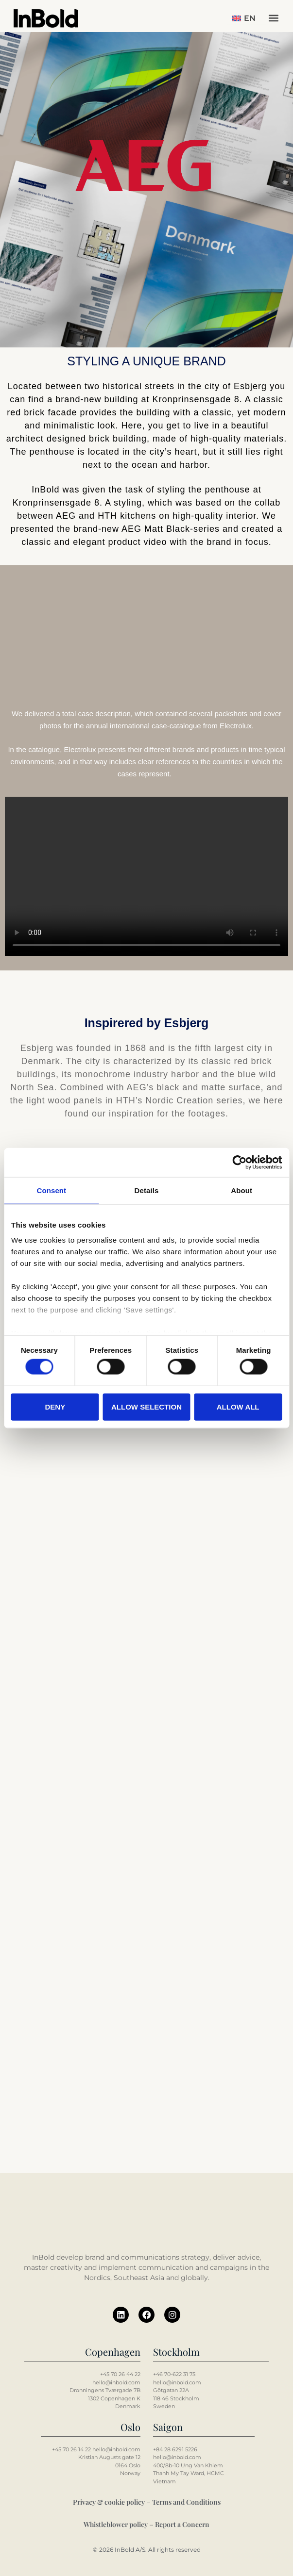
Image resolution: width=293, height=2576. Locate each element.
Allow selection (146, 1406)
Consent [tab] (51, 1190)
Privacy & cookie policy (109, 2502)
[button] (273, 18)
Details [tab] (147, 1190)
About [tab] (241, 1190)
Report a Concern (182, 2524)
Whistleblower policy (116, 2524)
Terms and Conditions (186, 2502)
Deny (55, 1406)
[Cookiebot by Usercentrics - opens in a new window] (239, 1162)
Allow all (238, 1406)
